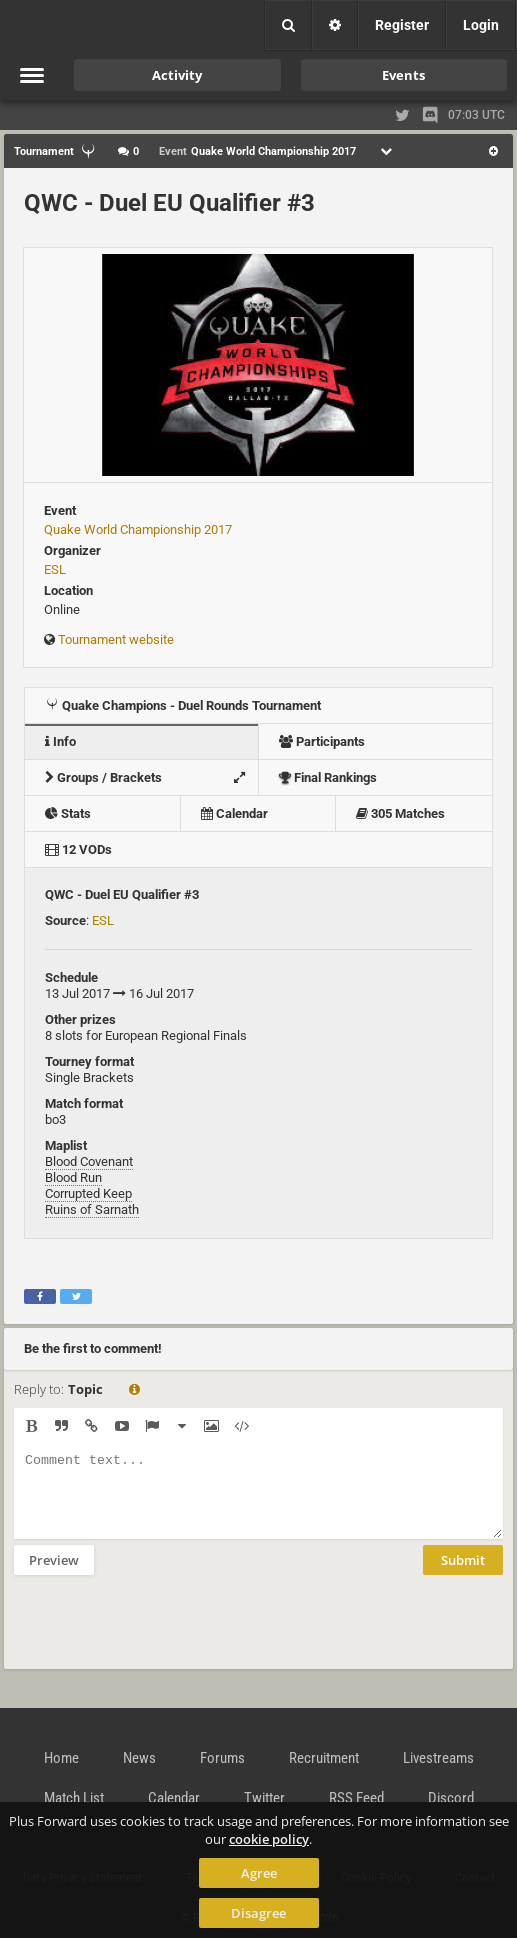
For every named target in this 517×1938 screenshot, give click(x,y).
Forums (222, 1758)
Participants (322, 741)
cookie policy (269, 1839)
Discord (451, 1798)
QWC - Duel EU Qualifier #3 (169, 203)
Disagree (258, 1913)
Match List (74, 1798)
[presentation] (166, 1635)
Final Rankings (328, 777)
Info (60, 741)
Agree (259, 1873)
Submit (463, 1575)
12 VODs (78, 849)
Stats (68, 813)
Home (61, 1758)
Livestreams (438, 1758)
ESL (55, 569)
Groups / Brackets (150, 777)
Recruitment (324, 1758)
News (139, 1758)
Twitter (264, 1798)
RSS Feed (356, 1798)
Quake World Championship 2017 (138, 529)
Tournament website (116, 639)
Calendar (234, 813)
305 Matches (400, 813)
